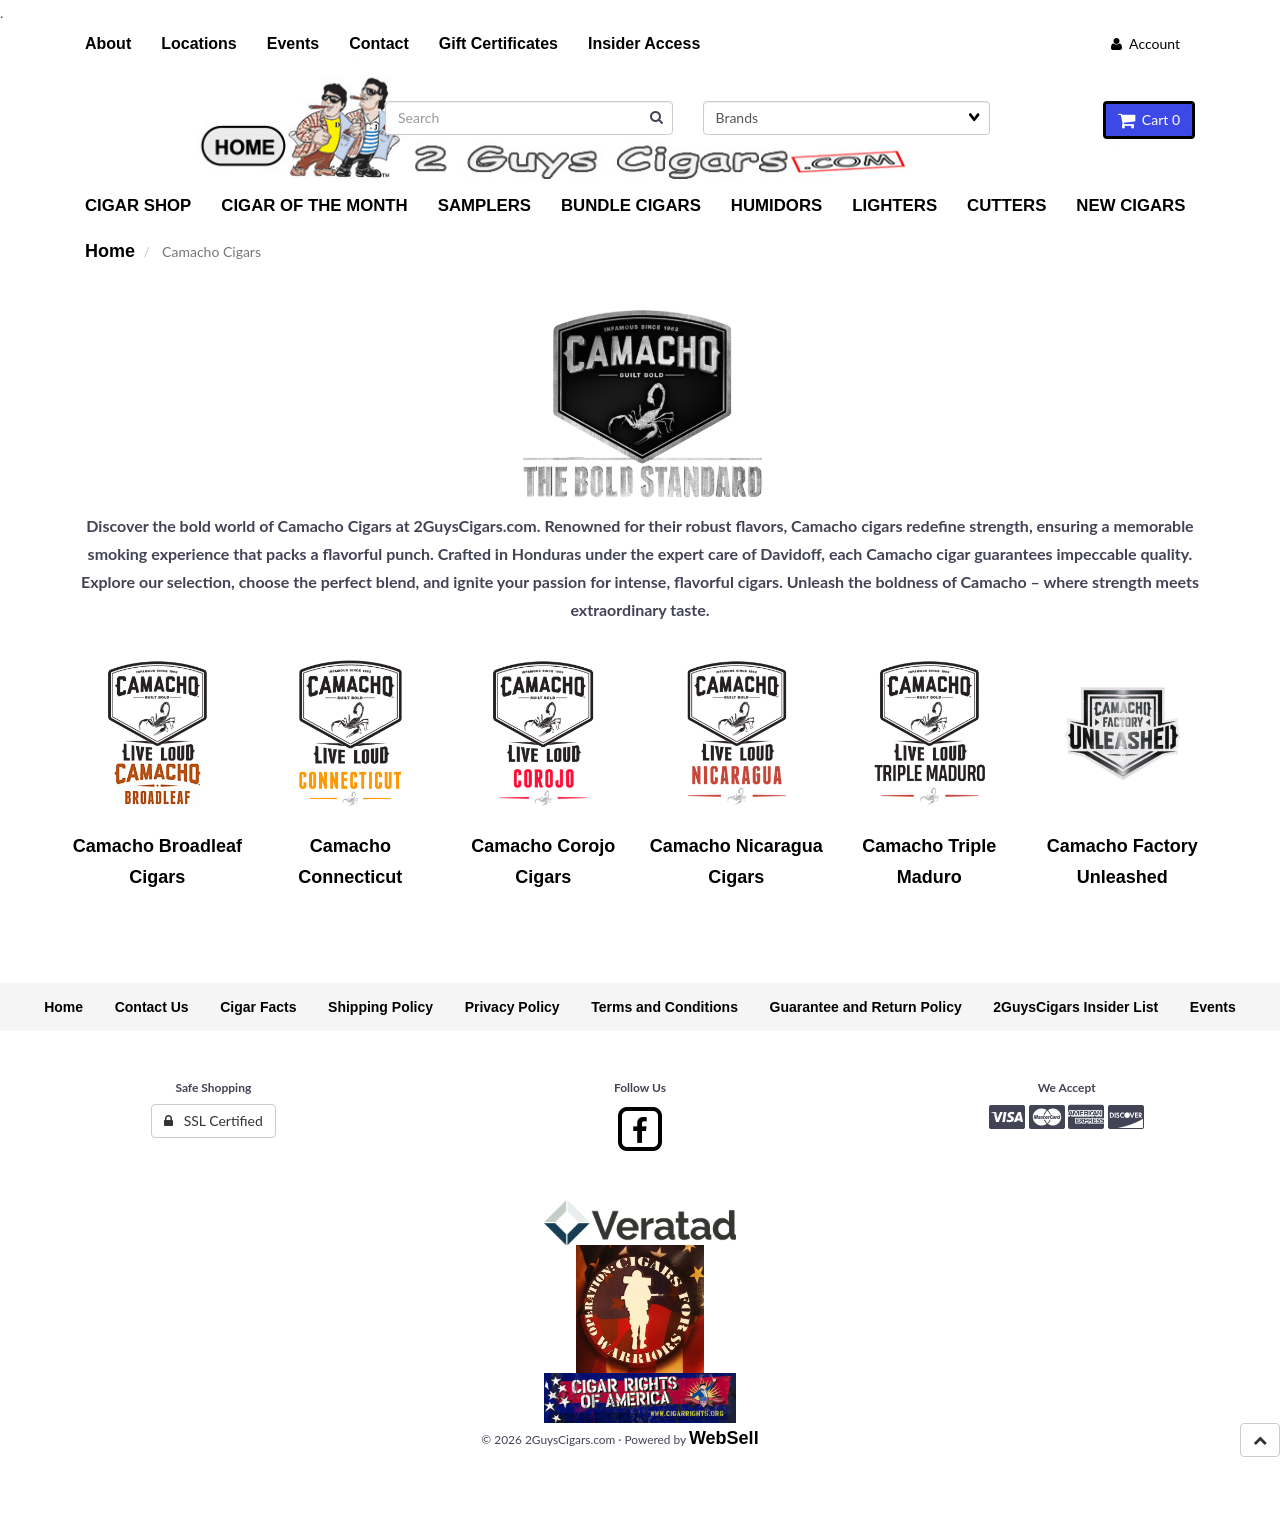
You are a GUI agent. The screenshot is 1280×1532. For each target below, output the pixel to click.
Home (110, 251)
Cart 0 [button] (1149, 119)
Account (1145, 43)
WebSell (724, 1438)
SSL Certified (213, 1120)
